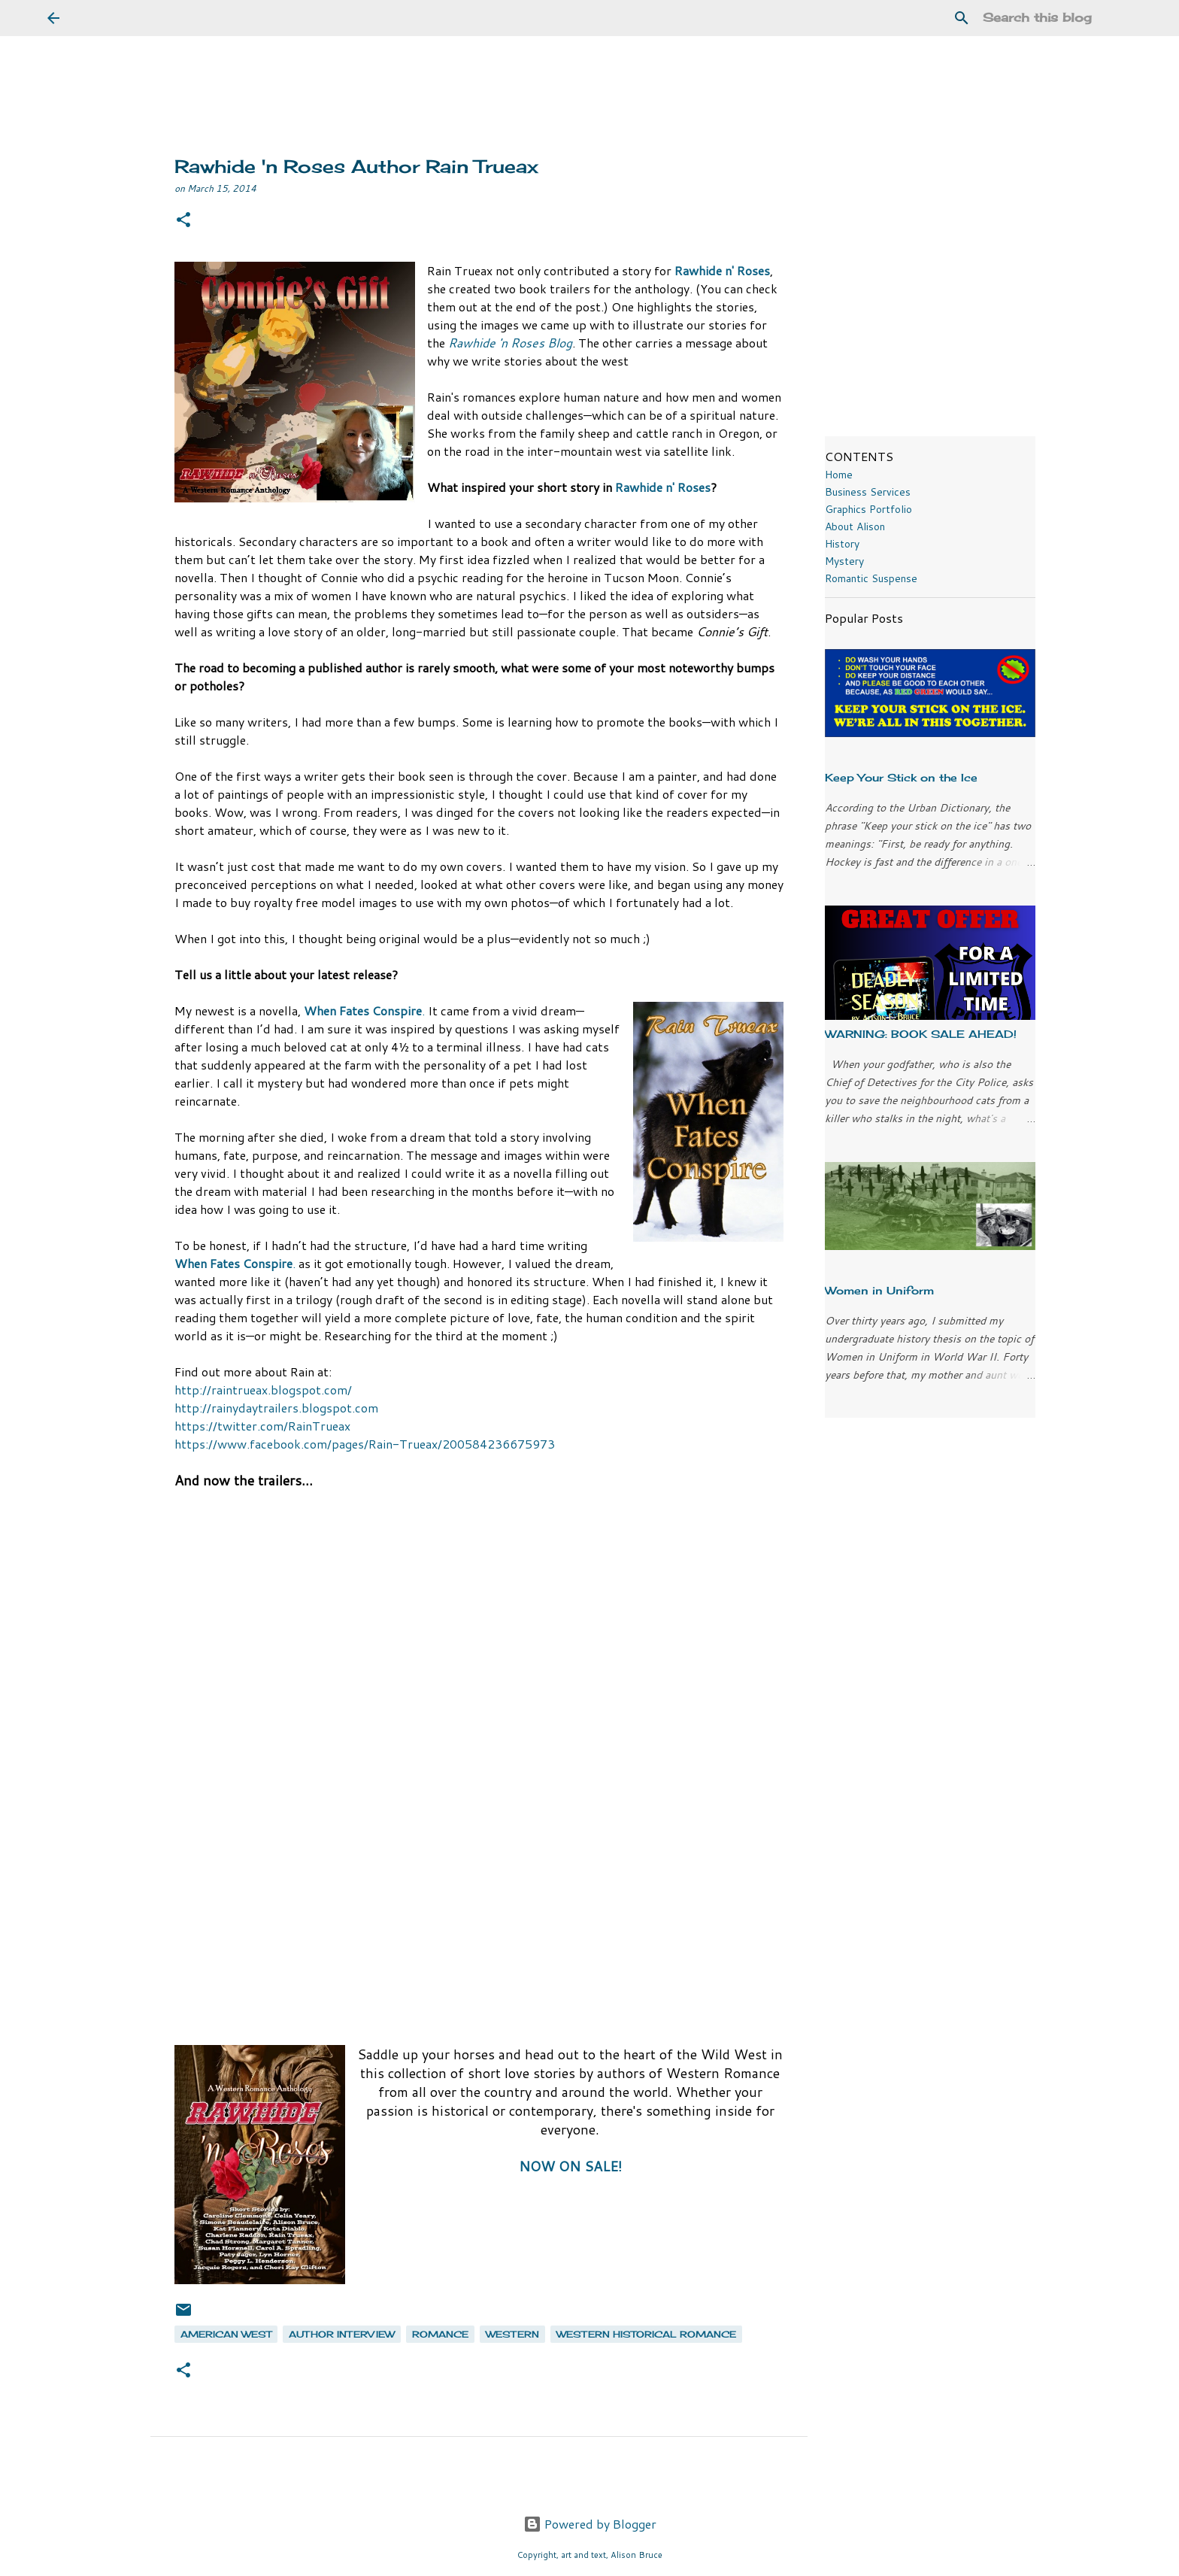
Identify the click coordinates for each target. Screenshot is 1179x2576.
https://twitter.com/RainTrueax (262, 1425)
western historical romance (646, 2334)
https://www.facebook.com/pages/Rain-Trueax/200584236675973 (364, 1443)
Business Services (868, 491)
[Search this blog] (1056, 18)
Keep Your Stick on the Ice (901, 777)
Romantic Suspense (871, 578)
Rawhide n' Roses (722, 270)
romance (440, 2334)
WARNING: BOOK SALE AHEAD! (921, 1033)
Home (839, 474)
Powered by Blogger (589, 2523)
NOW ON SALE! (570, 2166)
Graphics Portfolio (868, 509)
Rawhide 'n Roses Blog (510, 342)
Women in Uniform (879, 1290)
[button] (183, 221)
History (842, 543)
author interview (342, 2334)
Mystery (844, 561)
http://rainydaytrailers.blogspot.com (276, 1407)
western (512, 2334)
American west (225, 2334)
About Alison (855, 526)
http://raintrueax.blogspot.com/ (263, 1389)
